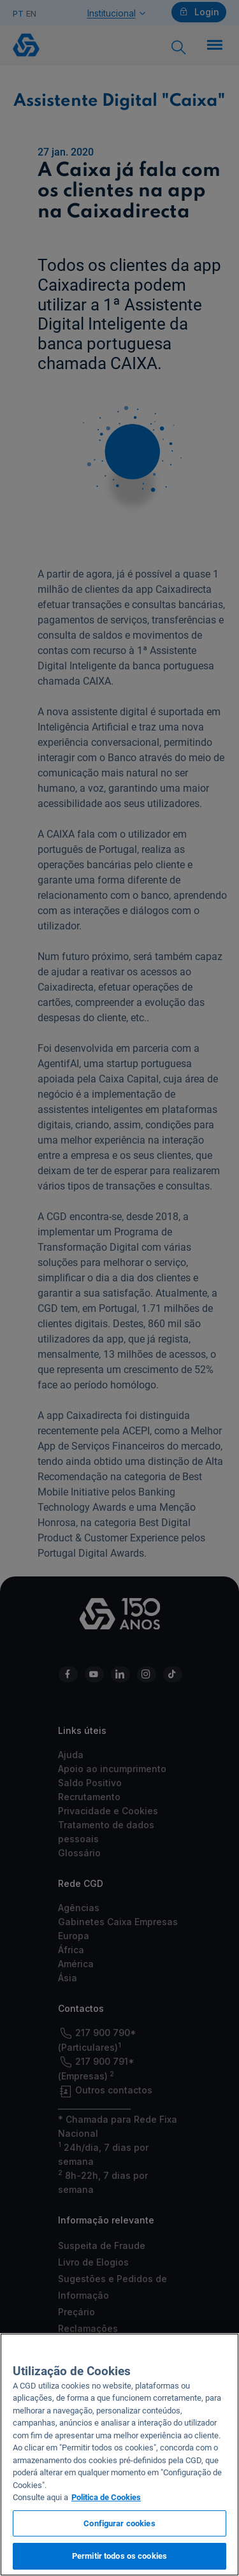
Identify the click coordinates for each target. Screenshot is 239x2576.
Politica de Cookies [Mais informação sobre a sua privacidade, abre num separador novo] (106, 2497)
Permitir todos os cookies (119, 2556)
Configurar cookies (119, 2523)
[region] (119, 2454)
